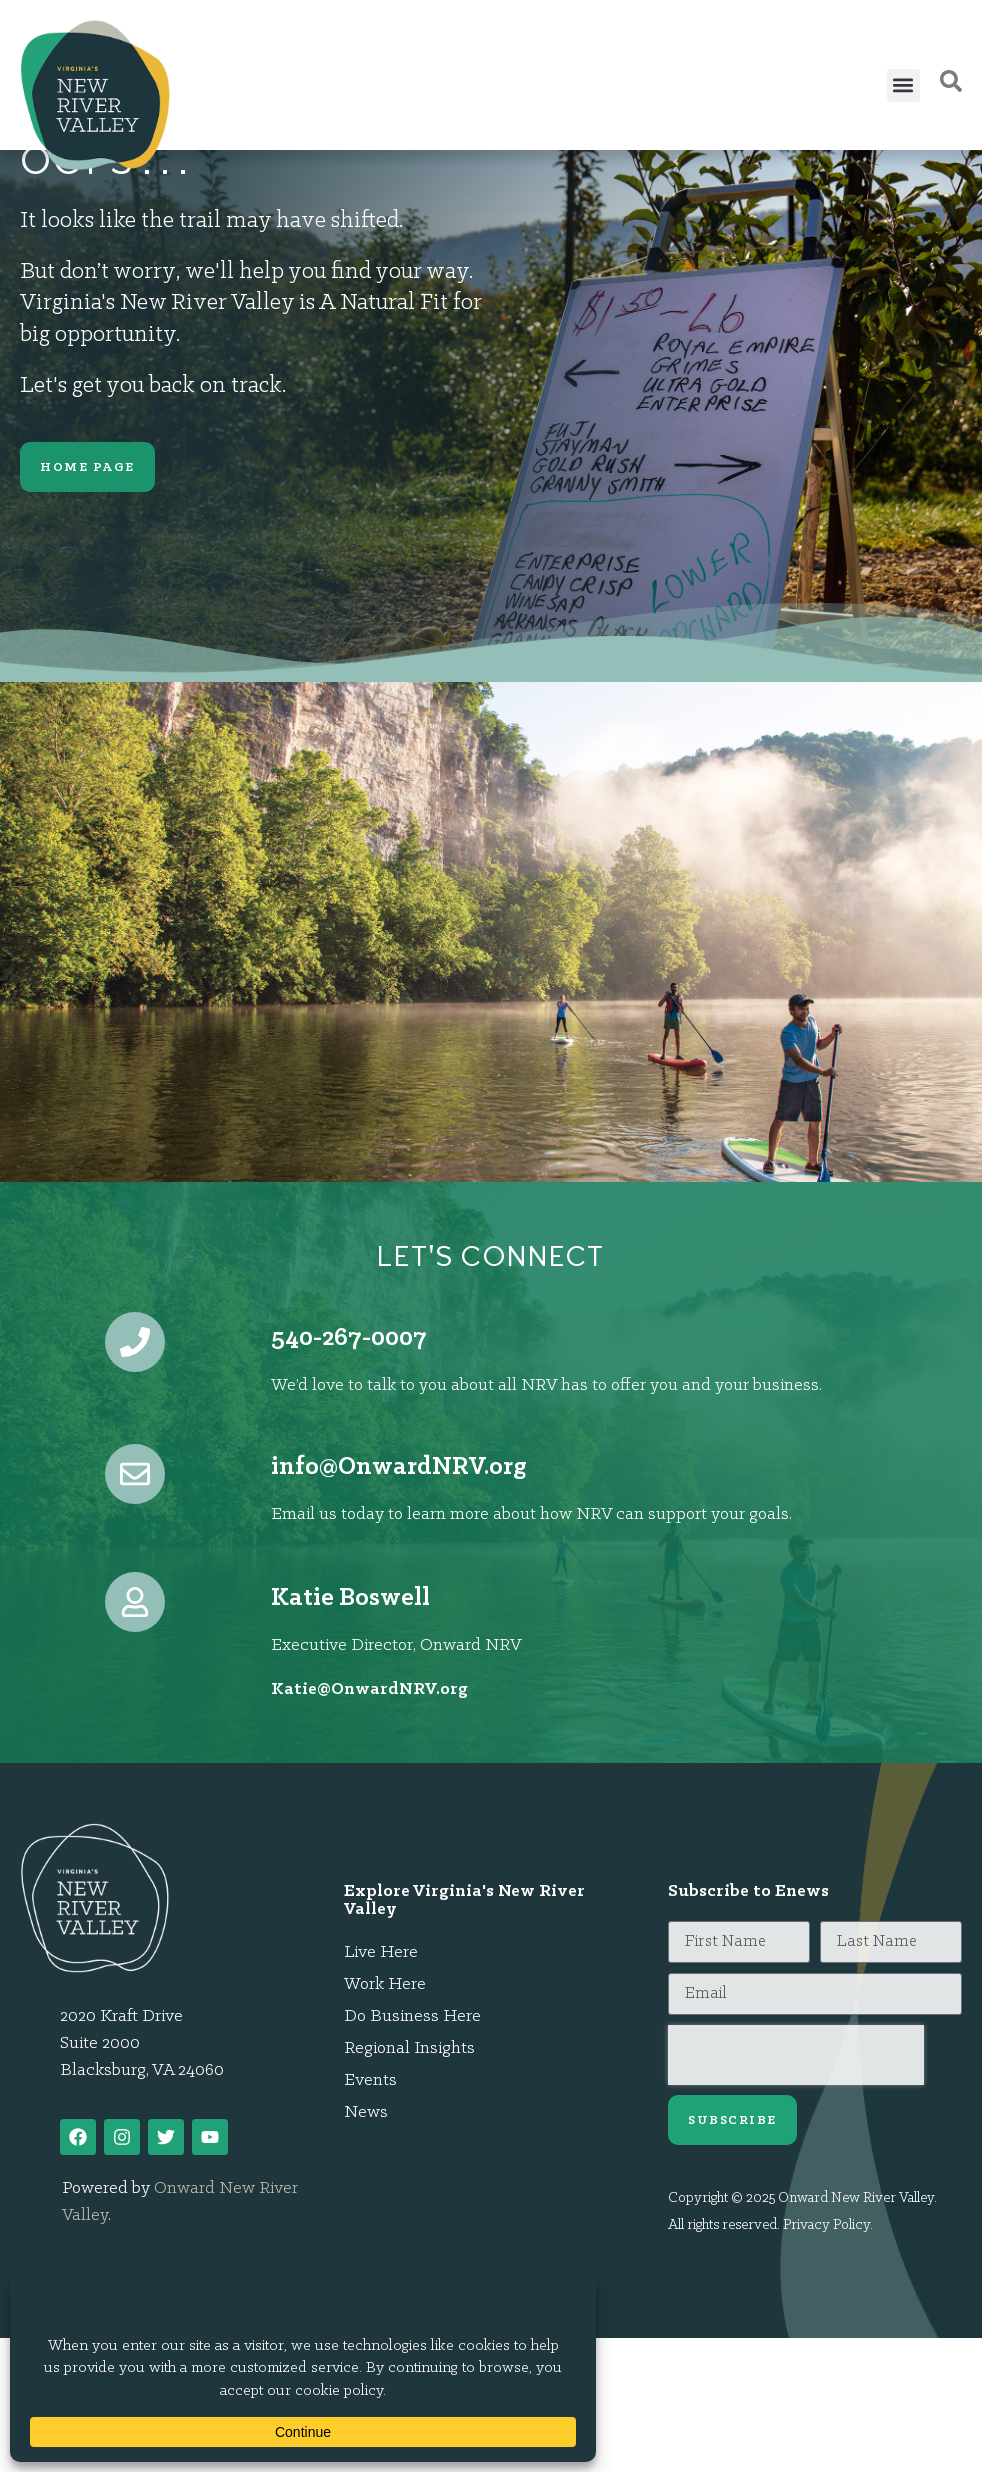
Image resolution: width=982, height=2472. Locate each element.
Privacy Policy (826, 2225)
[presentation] (796, 2055)
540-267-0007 (349, 1338)
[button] (903, 85)
